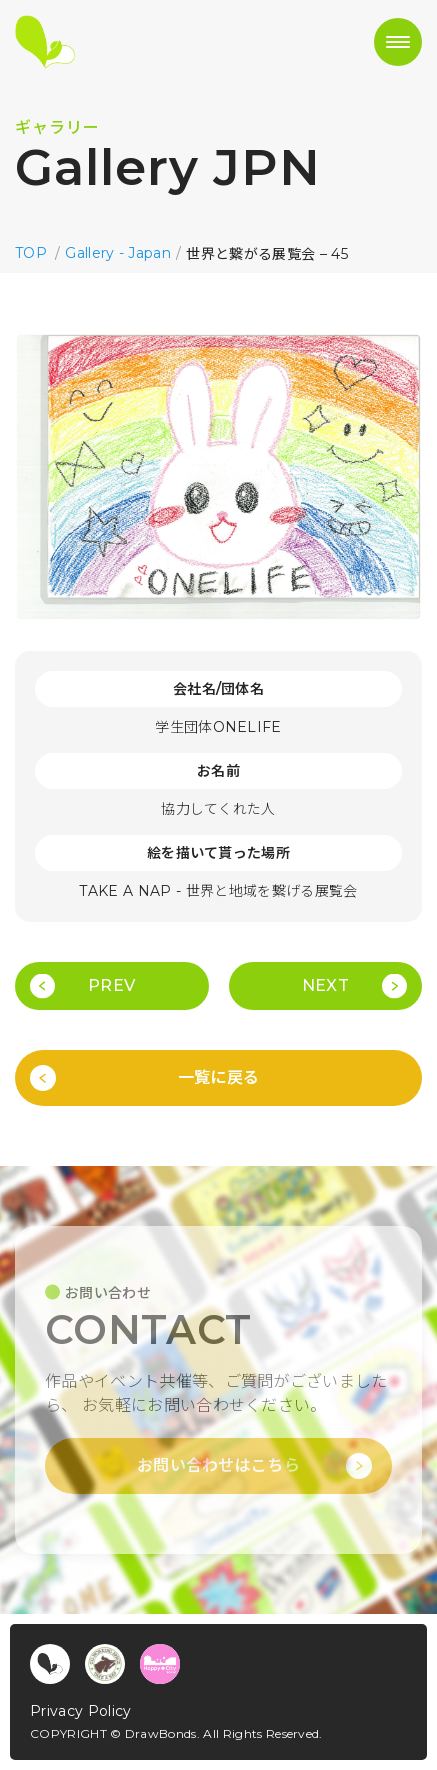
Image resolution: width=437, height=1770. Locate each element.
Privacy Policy (80, 1711)
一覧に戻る (219, 1077)
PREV (111, 985)
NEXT (325, 985)
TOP (31, 253)
